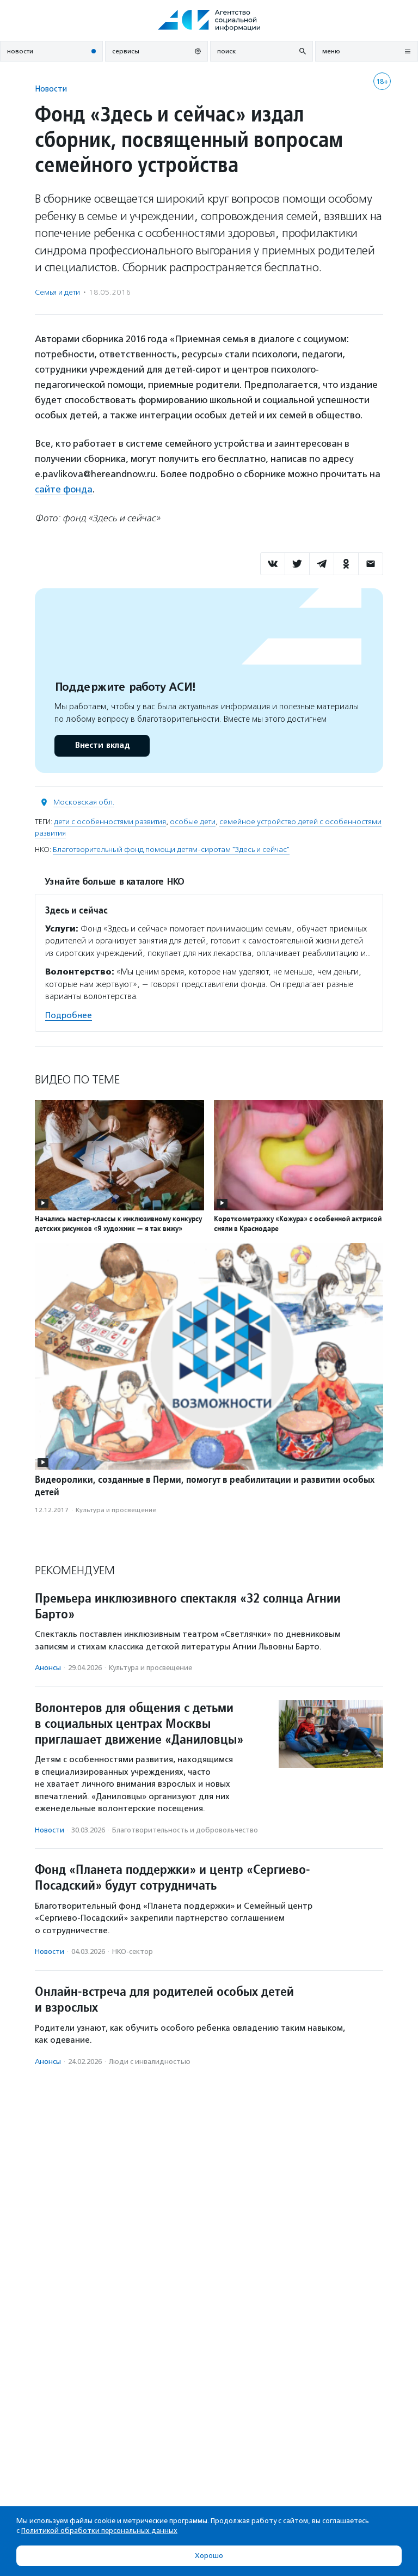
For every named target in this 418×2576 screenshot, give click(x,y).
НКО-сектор (132, 1951)
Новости (51, 88)
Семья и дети (57, 292)
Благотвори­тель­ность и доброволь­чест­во (185, 1829)
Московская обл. (83, 801)
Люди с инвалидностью (149, 2061)
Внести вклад (102, 745)
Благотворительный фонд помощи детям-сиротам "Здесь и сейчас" (171, 849)
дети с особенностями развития (110, 821)
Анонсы (48, 1668)
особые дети (193, 821)
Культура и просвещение (116, 1509)
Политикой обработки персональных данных (99, 2530)
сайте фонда (64, 489)
